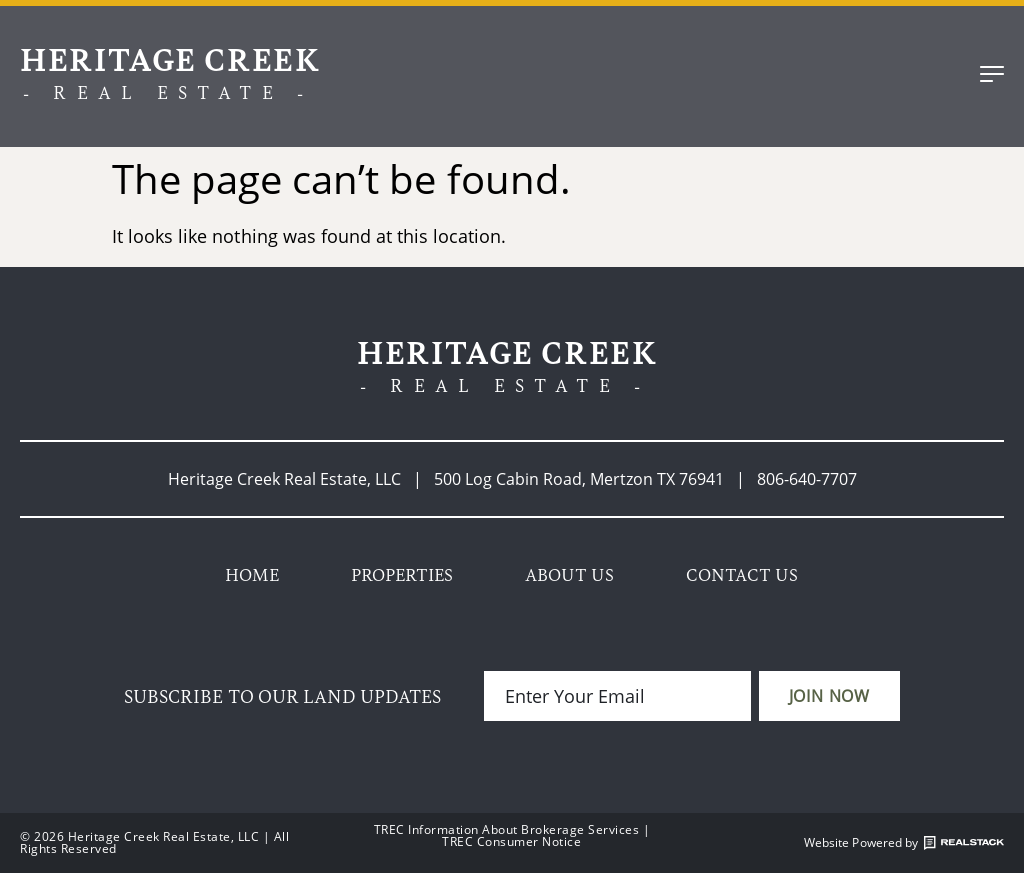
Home (252, 574)
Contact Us (742, 574)
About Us (569, 574)
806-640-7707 (807, 479)
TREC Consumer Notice (511, 841)
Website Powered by (904, 843)
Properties (402, 574)
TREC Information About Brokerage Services (507, 829)
